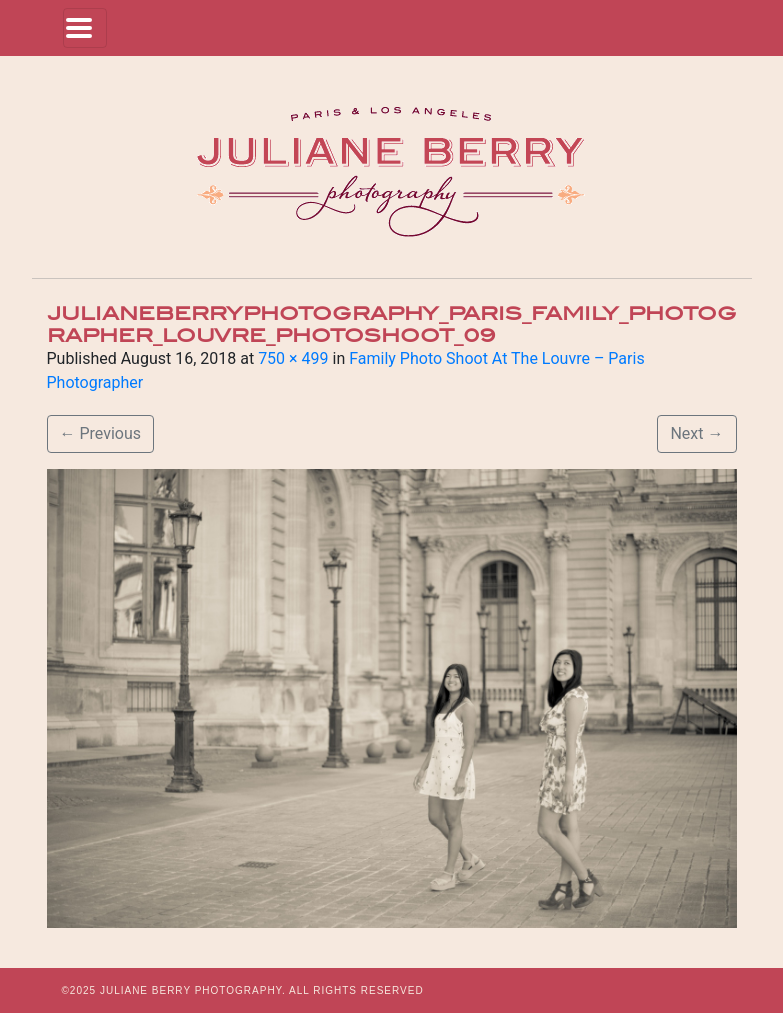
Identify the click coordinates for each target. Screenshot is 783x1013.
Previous (101, 433)
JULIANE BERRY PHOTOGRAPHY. (193, 990)
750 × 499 (293, 358)
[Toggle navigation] (85, 28)
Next (696, 433)
